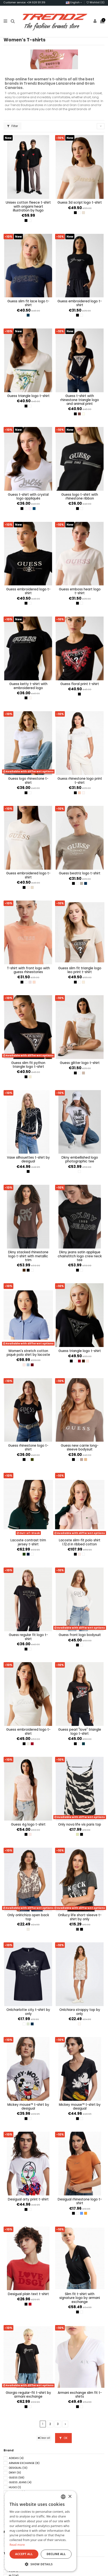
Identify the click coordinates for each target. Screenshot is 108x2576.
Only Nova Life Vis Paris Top (79, 1824)
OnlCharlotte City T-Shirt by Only (28, 2012)
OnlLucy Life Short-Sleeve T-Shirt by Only (80, 1917)
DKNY (15, 2472)
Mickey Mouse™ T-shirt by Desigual (28, 2106)
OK (63, 2438)
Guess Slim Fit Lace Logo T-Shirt (28, 303)
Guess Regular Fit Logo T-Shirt (28, 1637)
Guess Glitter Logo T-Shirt (80, 1063)
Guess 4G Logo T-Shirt (28, 1824)
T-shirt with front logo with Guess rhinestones (28, 970)
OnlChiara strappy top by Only (79, 2012)
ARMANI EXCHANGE (24, 2463)
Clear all (44, 2438)
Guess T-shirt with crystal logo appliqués (28, 496)
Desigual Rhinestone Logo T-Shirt (80, 2201)
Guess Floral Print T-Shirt (79, 684)
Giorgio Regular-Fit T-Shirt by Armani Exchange (28, 2394)
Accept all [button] (24, 2554)
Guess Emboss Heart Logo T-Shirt (80, 591)
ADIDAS (16, 2458)
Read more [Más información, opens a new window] (17, 2545)
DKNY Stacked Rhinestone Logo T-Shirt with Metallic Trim (28, 1256)
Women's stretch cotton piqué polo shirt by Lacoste (28, 1353)
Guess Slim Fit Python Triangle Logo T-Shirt (28, 1065)
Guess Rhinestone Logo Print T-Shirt (79, 780)
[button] (41, 2564)
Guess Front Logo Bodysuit (80, 1635)
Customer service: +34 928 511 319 (24, 2)
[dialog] (40, 2531)
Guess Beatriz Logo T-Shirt (79, 873)
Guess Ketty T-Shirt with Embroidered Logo (28, 686)
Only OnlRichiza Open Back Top (28, 1917)
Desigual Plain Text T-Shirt (28, 2294)
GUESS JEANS (20, 2482)
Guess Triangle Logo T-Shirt (28, 396)
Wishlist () (95, 2)
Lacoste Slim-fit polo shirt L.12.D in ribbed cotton (79, 1542)
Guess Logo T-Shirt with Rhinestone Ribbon (79, 496)
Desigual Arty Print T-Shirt (28, 2199)
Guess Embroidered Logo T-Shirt (28, 591)
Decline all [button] (56, 2554)
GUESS (16, 2477)
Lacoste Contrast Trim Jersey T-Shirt (28, 1542)
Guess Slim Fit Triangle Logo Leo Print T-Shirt (79, 970)
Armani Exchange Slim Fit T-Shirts (80, 2394)
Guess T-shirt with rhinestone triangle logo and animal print (79, 400)
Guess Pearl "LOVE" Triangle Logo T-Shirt (79, 1731)
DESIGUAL (18, 2468)
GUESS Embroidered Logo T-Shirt (79, 303)
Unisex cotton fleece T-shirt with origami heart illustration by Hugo (28, 206)
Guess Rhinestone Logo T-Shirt (28, 1447)
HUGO (15, 2487)
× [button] (70, 2496)
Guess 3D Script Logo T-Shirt (79, 202)
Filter (12, 126)
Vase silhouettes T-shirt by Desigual (28, 1159)
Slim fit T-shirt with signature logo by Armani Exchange (79, 2298)
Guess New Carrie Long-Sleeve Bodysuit (79, 1447)
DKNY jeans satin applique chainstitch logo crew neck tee (80, 1256)
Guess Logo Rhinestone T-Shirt (28, 780)
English (74, 2)
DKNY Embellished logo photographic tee (80, 1159)
